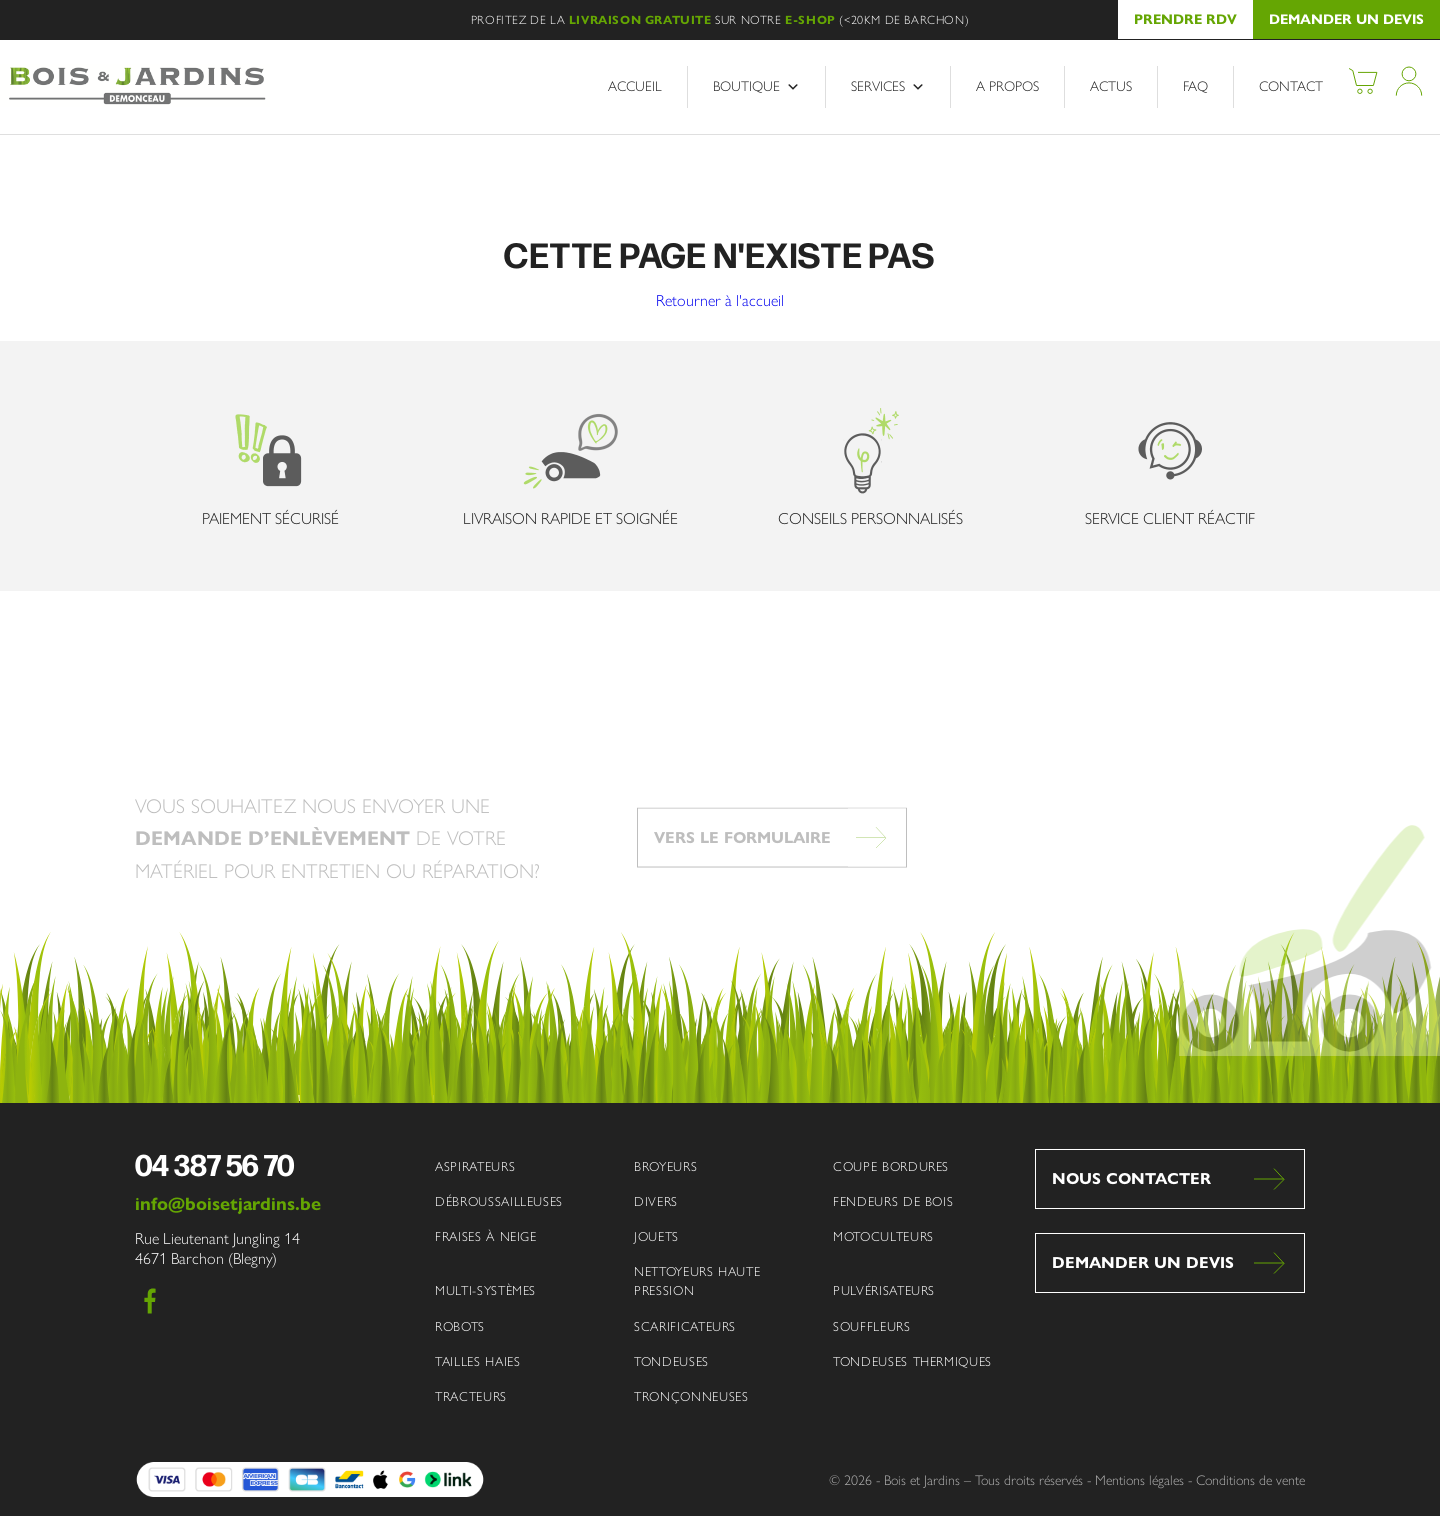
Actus (1111, 86)
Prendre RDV (1185, 19)
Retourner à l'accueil (720, 301)
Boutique (756, 87)
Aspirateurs (475, 1166)
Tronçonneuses (691, 1396)
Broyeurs (665, 1166)
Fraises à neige (486, 1236)
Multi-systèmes (485, 1290)
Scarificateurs (685, 1326)
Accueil (635, 86)
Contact (1291, 86)
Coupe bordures (891, 1166)
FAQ (1195, 86)
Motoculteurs (883, 1236)
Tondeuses (671, 1361)
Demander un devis (1346, 19)
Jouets (656, 1236)
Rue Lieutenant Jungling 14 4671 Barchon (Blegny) (217, 1249)
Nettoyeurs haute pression (697, 1281)
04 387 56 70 (214, 1164)
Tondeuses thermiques (912, 1361)
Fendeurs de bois (893, 1201)
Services (888, 87)
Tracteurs (471, 1396)
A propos (1007, 86)
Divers (656, 1201)
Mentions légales (1139, 1480)
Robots (460, 1326)
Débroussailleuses (499, 1201)
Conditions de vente (1250, 1480)
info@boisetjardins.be (228, 1204)
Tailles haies (477, 1361)
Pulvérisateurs (884, 1290)
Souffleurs (872, 1326)
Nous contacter (1131, 1178)
